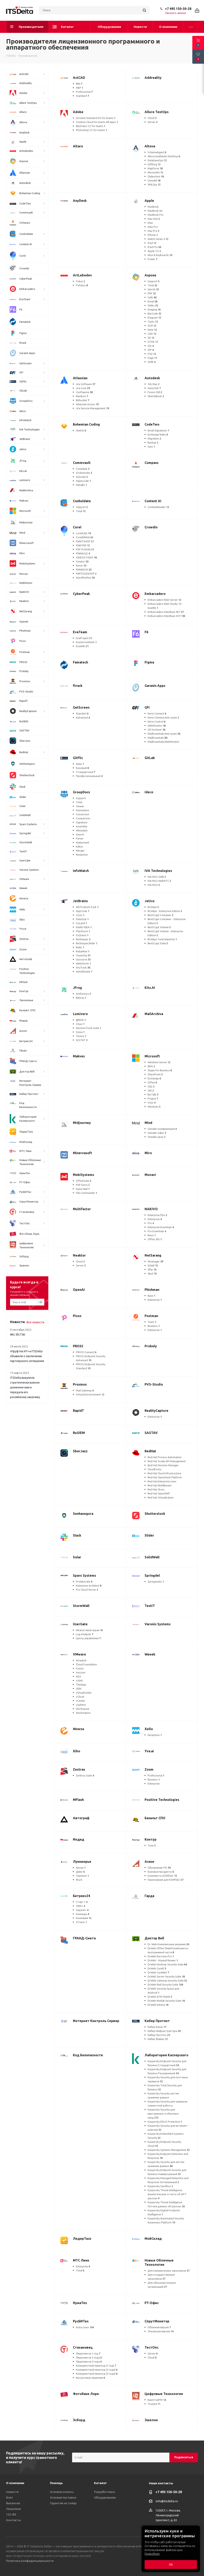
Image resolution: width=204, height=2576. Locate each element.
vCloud (80, 1696)
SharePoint (155, 1074)
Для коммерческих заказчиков (169, 2270)
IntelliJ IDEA (84, 927)
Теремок (82, 1875)
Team (152, 1321)
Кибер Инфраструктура (164, 2030)
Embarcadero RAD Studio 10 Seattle (164, 605)
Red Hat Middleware (160, 1485)
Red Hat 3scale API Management (167, 1461)
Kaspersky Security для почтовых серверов (168, 2079)
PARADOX (83, 569)
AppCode (82, 911)
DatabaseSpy (157, 160)
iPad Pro (154, 247)
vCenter (80, 1700)
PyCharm (82, 935)
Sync (151, 446)
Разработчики (104, 2492)
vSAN (79, 1680)
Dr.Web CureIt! (157, 1968)
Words (153, 289)
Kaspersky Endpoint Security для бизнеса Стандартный (167, 2063)
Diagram (154, 317)
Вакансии (13, 2503)
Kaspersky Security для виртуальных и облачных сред (163, 2113)
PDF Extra (83, 1184)
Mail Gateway (85, 1390)
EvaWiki (82, 646)
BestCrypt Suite (158, 943)
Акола (81, 1867)
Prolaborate (84, 1581)
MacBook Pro (156, 214)
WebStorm (83, 963)
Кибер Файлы (158, 2039)
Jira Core (83, 388)
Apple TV (154, 251)
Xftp (152, 1269)
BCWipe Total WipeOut (162, 939)
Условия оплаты (62, 2492)
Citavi (80, 1023)
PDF (152, 293)
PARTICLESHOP (86, 573)
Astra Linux (85, 2327)
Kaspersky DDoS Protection (165, 2121)
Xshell (153, 1265)
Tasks (153, 321)
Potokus (82, 285)
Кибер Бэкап (157, 2026)
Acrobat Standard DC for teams (95, 118)
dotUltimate (84, 971)
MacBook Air (155, 210)
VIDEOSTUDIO (86, 557)
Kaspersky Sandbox (160, 2186)
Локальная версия (160, 2331)
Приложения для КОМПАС (165, 1879)
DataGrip (82, 919)
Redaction (82, 854)
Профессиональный (89, 776)
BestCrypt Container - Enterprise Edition (167, 921)
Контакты (13, 2520)
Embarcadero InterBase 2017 (166, 615)
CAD (152, 333)
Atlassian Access (87, 404)
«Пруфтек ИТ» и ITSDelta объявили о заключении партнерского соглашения (27, 1356)
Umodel (154, 180)
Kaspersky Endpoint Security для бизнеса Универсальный (167, 2172)
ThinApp (81, 1684)
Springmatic (156, 1581)
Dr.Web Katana (158, 2004)
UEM (78, 1688)
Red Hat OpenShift (159, 1493)
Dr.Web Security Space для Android (163, 1990)
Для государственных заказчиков (161, 2276)
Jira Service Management (92, 408)
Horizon (80, 1672)
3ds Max (153, 384)
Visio (151, 1102)
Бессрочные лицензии (90, 2377)
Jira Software (85, 384)
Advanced (83, 717)
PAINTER (83, 545)
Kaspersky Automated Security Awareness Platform (166, 2220)
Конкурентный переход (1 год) (96, 2365)
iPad (152, 243)
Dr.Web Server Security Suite (166, 1976)
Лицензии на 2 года (89, 2357)
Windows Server (159, 1062)
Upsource (83, 959)
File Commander (86, 1192)
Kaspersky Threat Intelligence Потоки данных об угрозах (166, 2204)
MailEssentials (157, 737)
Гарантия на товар (63, 2503)
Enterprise (155, 1219)
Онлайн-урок (157, 1136)
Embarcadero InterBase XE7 (166, 611)
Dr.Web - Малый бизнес (163, 1960)
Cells (152, 297)
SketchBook (156, 396)
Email (152, 301)
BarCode (154, 313)
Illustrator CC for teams (90, 126)
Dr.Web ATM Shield (160, 1996)
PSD (152, 353)
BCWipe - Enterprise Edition (165, 911)
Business (154, 1325)
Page (152, 357)
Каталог (100, 2483)
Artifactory (83, 993)
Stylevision (156, 176)
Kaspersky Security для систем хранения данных (166, 2164)
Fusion (80, 1668)
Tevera (81, 1036)
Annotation (82, 810)
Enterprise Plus (157, 1215)
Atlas (80, 763)
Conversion (82, 814)
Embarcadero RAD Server (164, 599)
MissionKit (155, 172)
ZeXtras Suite (85, 1775)
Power (152, 259)
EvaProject (84, 638)
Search (80, 834)
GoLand (81, 923)
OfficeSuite (83, 1180)
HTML (153, 341)
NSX (78, 1676)
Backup (153, 442)
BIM (79, 83)
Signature (81, 822)
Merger (80, 850)
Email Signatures (158, 430)
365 (151, 1090)
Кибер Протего (159, 2035)
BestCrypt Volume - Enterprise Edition (165, 933)
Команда (82, 1914)
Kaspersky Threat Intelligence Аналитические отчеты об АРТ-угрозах (167, 2194)
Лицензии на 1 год (88, 2353)
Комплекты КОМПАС (162, 1875)
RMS (151, 1066)
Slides (153, 305)
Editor (79, 846)
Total (152, 285)
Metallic (81, 484)
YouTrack (83, 967)
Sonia (80, 1032)
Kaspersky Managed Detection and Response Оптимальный (168, 2180)
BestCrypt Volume (159, 927)
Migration (154, 438)
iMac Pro (153, 226)
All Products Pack (87, 907)
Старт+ (81, 1901)
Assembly (81, 826)
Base (151, 1295)
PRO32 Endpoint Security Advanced (90, 1358)
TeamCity (83, 955)
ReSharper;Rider (86, 943)
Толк (152, 1845)
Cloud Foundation (86, 1664)
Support (153, 281)
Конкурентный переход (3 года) (96, 2373)
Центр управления (88, 1638)
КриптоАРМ (157, 2399)
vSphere (81, 1704)
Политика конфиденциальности (30, 2560)
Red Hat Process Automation (165, 1457)
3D (151, 337)
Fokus (80, 281)
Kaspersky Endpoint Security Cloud (164, 2143)
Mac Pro (153, 230)
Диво (80, 1871)
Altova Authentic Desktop (164, 156)
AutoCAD (154, 388)
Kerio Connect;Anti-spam (163, 717)
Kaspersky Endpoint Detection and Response (168, 2155)
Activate (82, 476)
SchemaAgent (157, 152)
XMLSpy (154, 184)
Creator (82, 561)
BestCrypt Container (160, 915)
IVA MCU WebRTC (159, 880)
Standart (82, 713)
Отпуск (81, 1922)
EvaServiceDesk (86, 642)
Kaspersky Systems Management (169, 2149)
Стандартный (85, 772)
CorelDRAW (84, 537)
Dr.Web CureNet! (158, 1972)
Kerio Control (156, 721)
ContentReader (158, 507)
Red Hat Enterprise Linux (162, 1481)
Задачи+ (82, 1910)
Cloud (152, 118)
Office (152, 1082)
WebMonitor (157, 725)
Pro (151, 1223)
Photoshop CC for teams (91, 130)
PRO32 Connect (86, 1352)
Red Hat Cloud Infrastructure (164, 1473)
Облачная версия (159, 2327)
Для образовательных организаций (162, 2284)
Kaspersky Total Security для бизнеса (165, 2087)
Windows (154, 1106)
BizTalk (153, 1094)
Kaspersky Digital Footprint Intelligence (164, 2212)
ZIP (151, 349)
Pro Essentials (157, 1231)
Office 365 (155, 1239)
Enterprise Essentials (161, 1227)
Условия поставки (63, 2497)
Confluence (84, 392)
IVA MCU (154, 884)
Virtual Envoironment (90, 1394)
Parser (80, 838)
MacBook (153, 206)
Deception (155, 1735)
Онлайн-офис (157, 1132)
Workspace (82, 1708)
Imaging (154, 309)
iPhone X (153, 234)
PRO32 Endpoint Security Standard (90, 1366)
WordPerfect (85, 577)
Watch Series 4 (158, 238)
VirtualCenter (84, 1692)
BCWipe (153, 907)
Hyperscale (83, 480)
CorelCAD (83, 533)
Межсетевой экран (89, 1630)
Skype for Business (160, 1070)
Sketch (81, 430)
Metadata (81, 830)
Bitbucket (82, 400)
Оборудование (105, 2497)
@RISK (81, 1019)
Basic (152, 1235)
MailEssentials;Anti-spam (164, 733)
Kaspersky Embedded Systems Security (166, 2135)
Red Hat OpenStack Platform (165, 1477)
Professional (84, 91)
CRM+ (80, 1905)
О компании (15, 2483)
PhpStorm (83, 931)
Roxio (81, 565)
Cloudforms (155, 1469)
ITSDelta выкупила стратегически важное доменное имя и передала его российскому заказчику (25, 1387)
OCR (152, 325)
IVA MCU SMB (157, 876)
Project (153, 1098)
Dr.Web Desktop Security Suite (167, 1964)
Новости (12, 2492)
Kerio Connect (157, 713)
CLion (80, 915)
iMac (150, 222)
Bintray (81, 997)
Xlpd (152, 1273)
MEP (79, 87)
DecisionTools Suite (88, 1028)
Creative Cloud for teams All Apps (97, 122)
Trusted (154, 2403)
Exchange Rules (158, 434)
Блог (9, 2497)
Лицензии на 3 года (89, 2361)
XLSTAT (81, 1040)
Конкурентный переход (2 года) (96, 2369)
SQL (151, 1086)
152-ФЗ (11, 2514)
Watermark (82, 842)
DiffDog (154, 164)
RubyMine (82, 951)
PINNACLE (83, 553)
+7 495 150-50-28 (178, 8)
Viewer (80, 806)
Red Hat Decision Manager (163, 1465)
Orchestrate (84, 472)
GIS (151, 345)
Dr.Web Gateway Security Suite (167, 1980)
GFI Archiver (156, 729)
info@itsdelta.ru (166, 2501)
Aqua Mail (83, 1188)
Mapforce (155, 168)
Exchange (154, 1078)
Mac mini (154, 218)
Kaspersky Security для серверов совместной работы (167, 2103)
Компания (83, 1918)
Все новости (35, 1322)
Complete (82, 468)
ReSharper (83, 939)
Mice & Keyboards (160, 255)
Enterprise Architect (88, 1585)
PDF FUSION (85, 549)
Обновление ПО (159, 1867)
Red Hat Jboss (156, 1489)
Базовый (82, 767)
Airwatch (81, 1660)
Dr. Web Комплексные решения (168, 1944)
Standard (82, 95)
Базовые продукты (161, 1871)
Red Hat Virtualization (161, 1497)
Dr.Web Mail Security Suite (165, 1984)
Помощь (56, 2483)
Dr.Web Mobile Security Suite (166, 2000)
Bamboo (82, 396)
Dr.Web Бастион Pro (161, 1956)
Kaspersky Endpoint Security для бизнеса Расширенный (167, 2071)
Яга (79, 1879)
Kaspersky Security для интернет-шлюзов (168, 2127)
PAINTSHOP (85, 541)
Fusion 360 (155, 392)
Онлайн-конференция (162, 1128)
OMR (151, 361)
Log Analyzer (84, 1634)
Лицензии (13, 2508)
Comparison (83, 818)
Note (152, 329)
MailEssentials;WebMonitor (163, 741)
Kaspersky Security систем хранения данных (163, 2095)
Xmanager (155, 1261)
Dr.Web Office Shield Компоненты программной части (168, 1950)
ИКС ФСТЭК (17, 1334)
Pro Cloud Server (87, 1589)
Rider (80, 947)
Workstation (83, 1712)
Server (152, 122)
